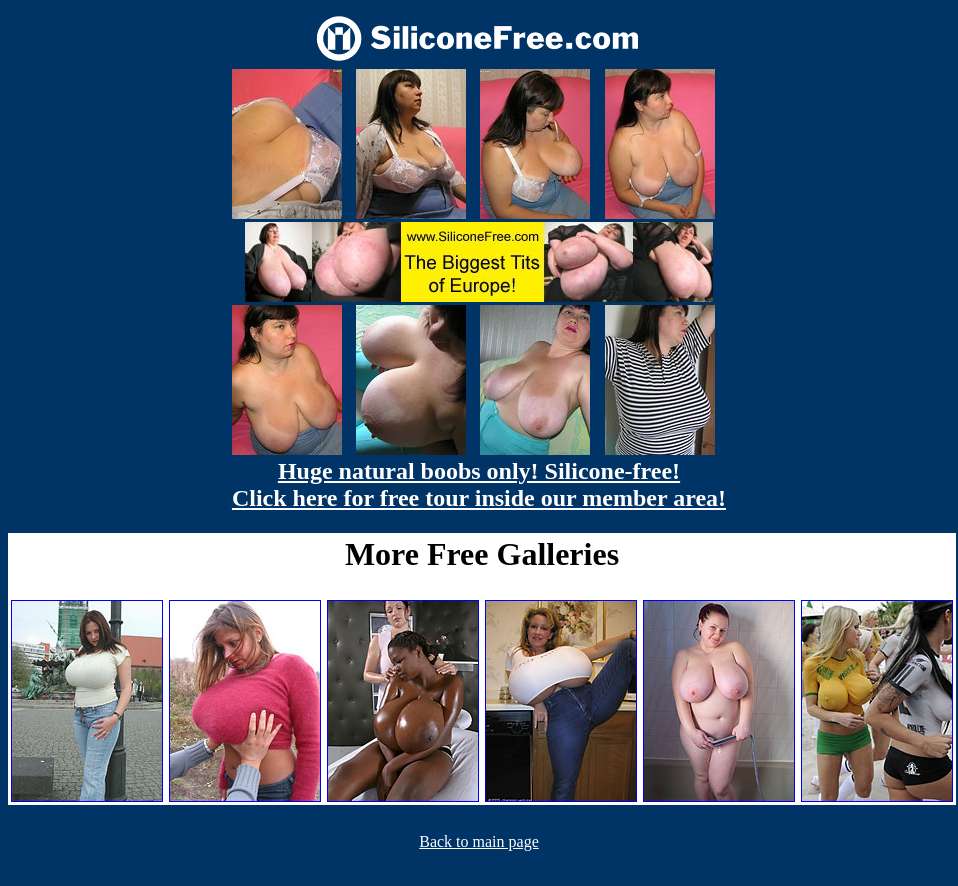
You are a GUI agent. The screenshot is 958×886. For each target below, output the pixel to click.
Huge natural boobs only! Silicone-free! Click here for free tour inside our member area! (479, 484)
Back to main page (479, 841)
